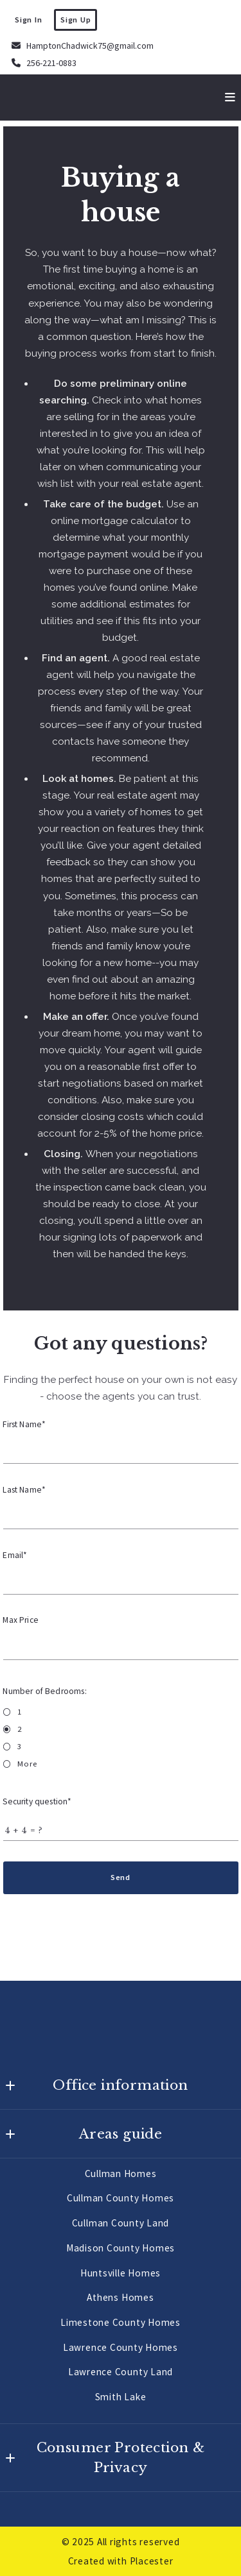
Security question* (37, 1801)
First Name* (24, 1424)
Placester (152, 2561)
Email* (15, 1555)
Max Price (21, 1619)
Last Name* (24, 1489)
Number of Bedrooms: (45, 1691)
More (27, 1763)
